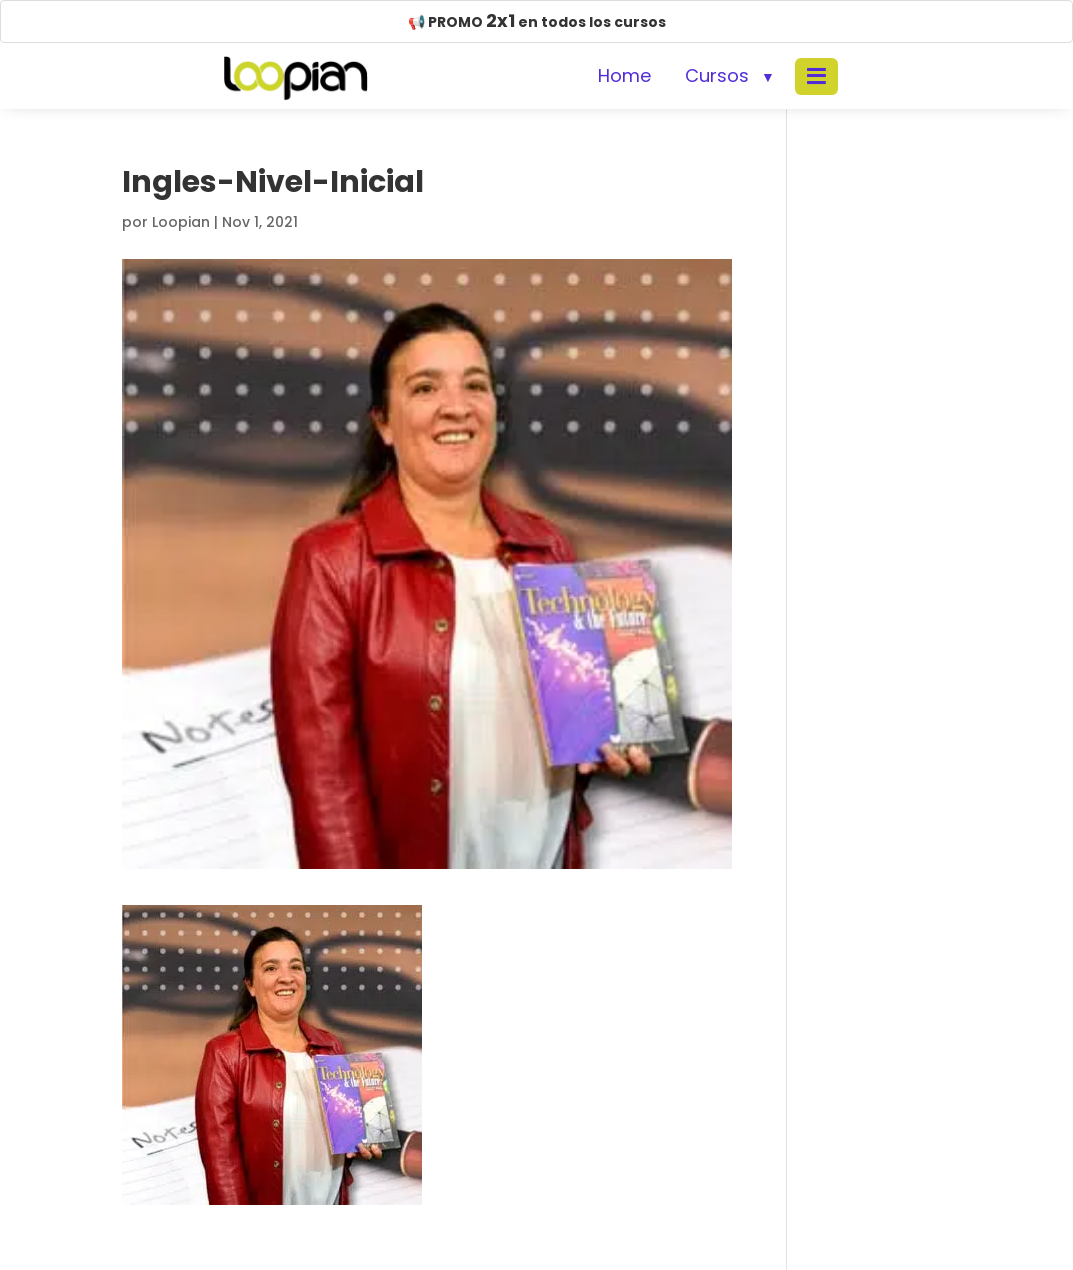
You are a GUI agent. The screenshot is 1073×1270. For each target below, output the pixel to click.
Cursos (717, 75)
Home (624, 75)
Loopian (181, 222)
